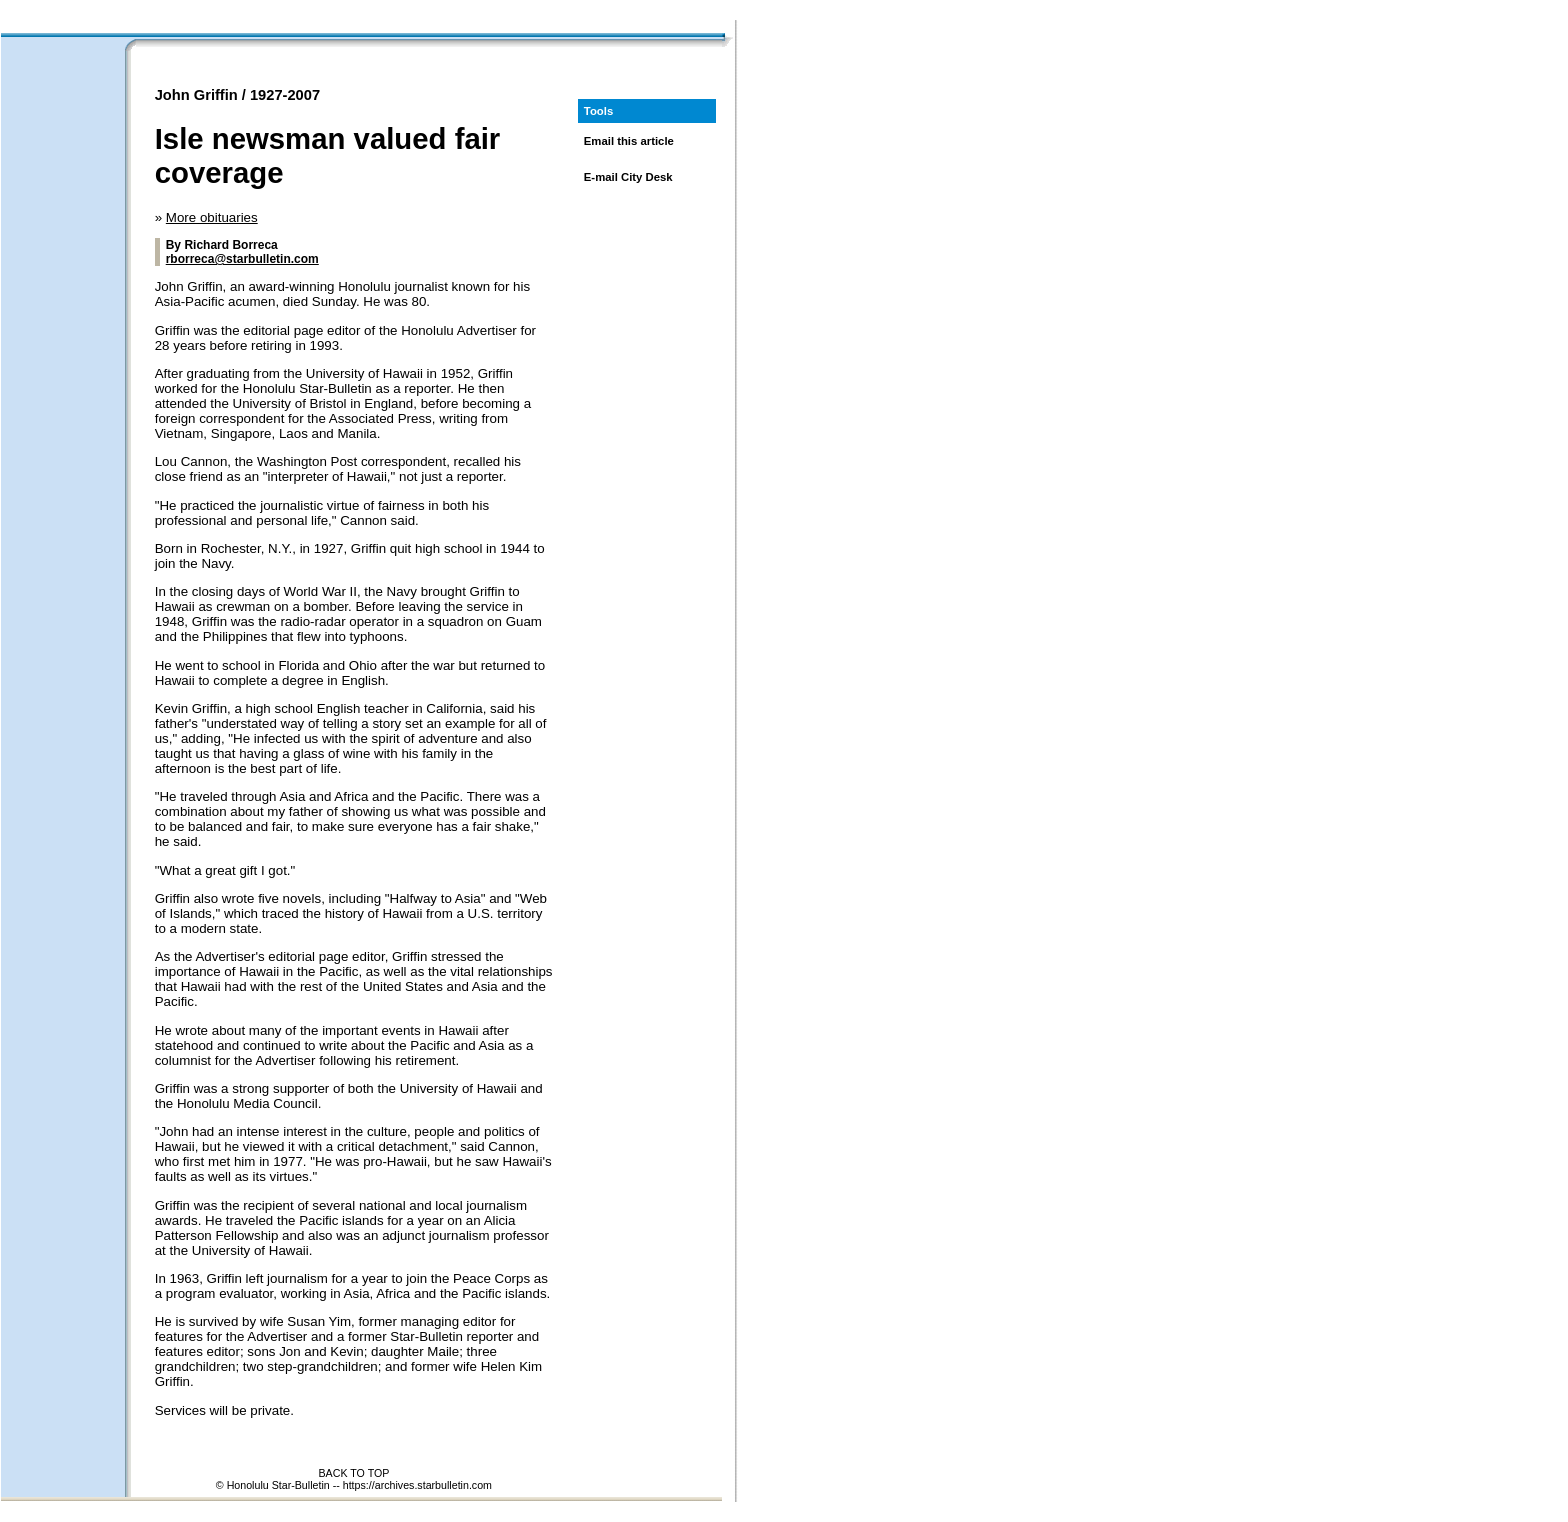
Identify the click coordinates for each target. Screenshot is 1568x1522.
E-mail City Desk (628, 177)
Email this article (629, 141)
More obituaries (212, 217)
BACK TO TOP (353, 1473)
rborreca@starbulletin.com (242, 259)
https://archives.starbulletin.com (417, 1485)
